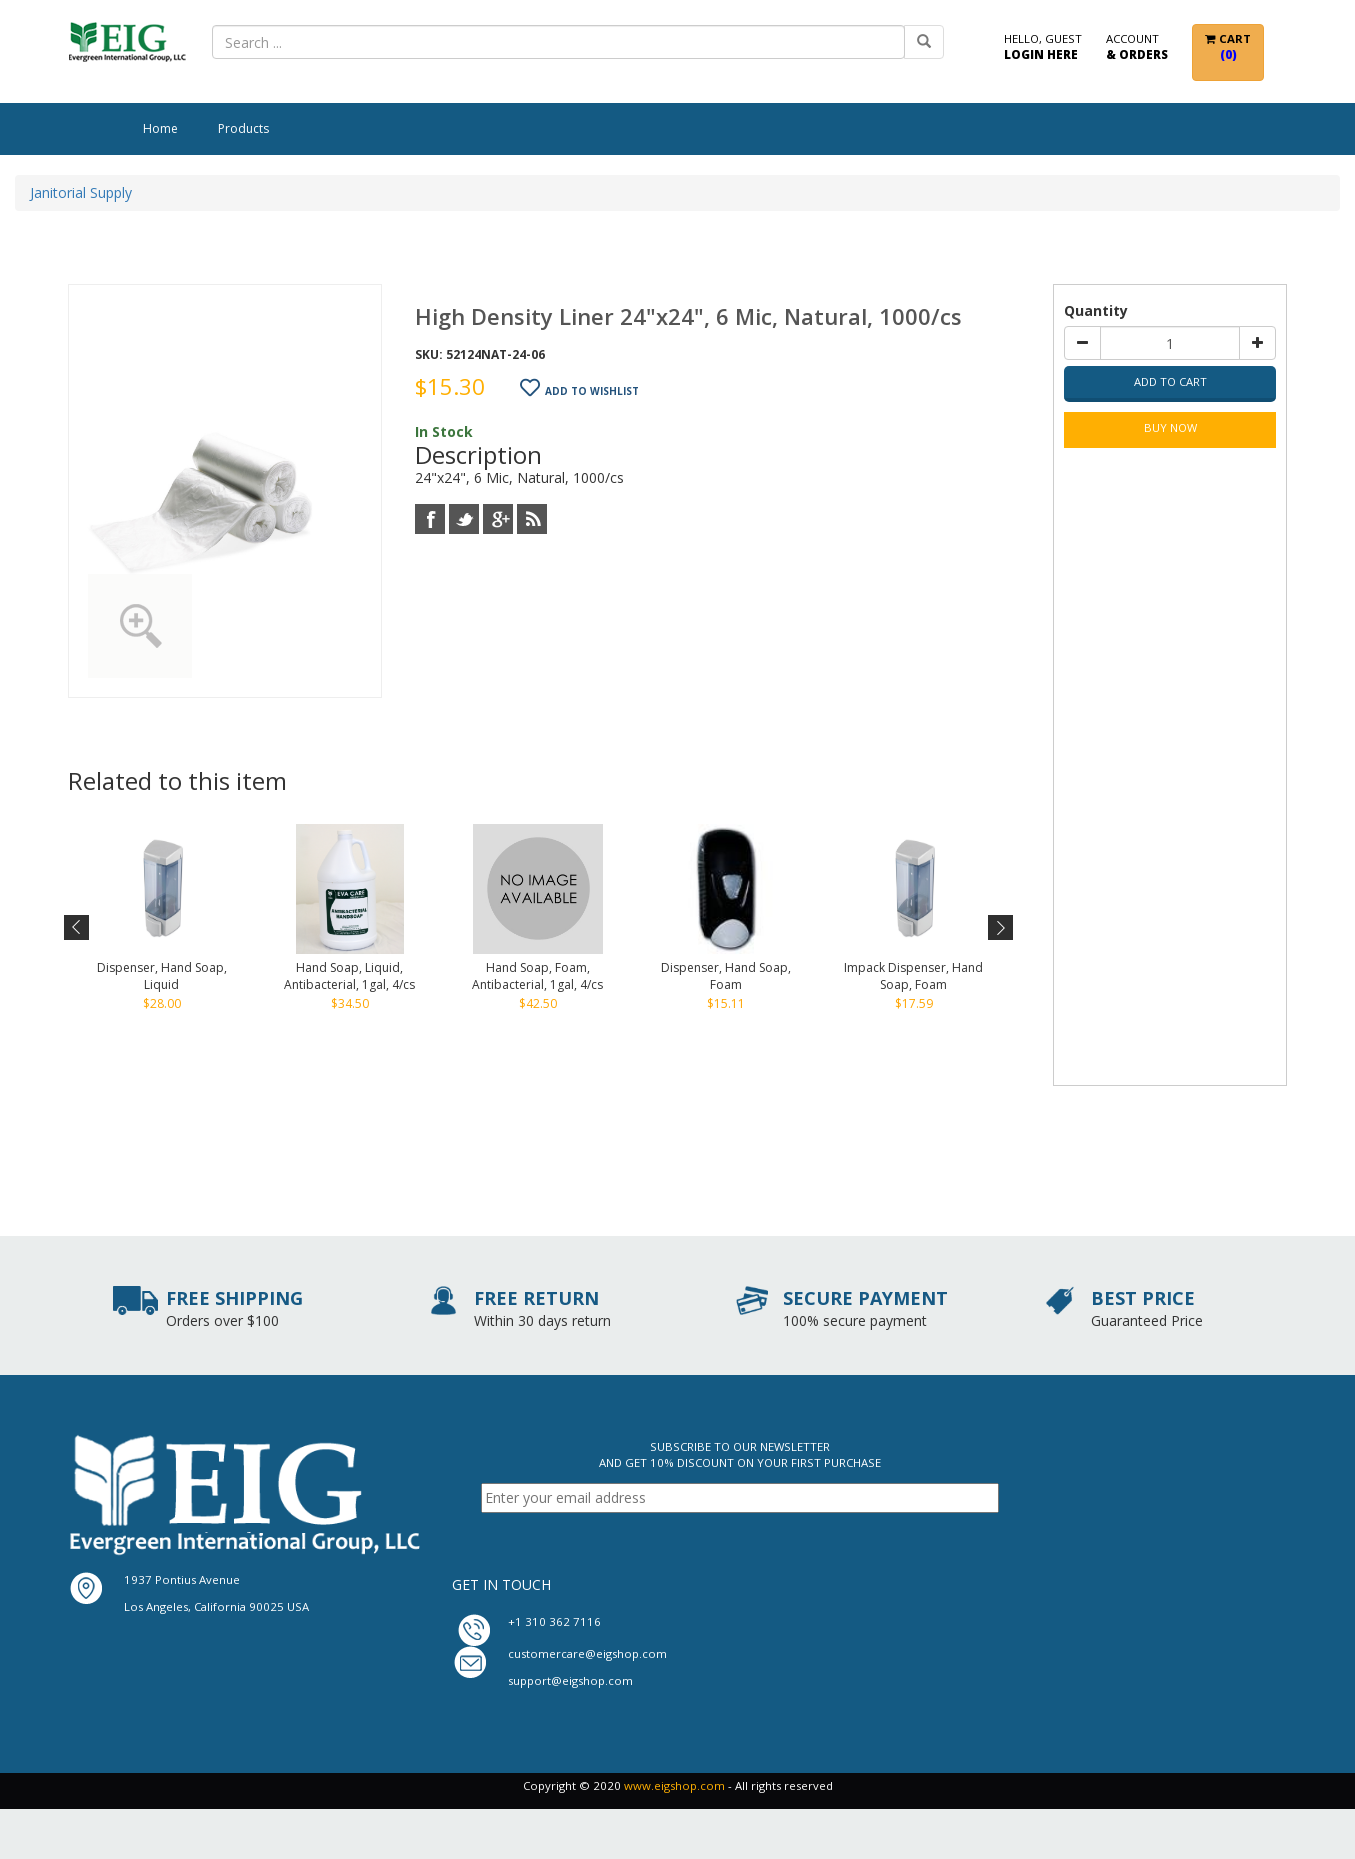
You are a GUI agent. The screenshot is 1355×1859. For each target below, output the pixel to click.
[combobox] (558, 42)
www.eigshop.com (674, 1785)
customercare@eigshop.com (587, 1653)
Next (998, 928)
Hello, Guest (1043, 47)
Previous (77, 928)
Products (243, 128)
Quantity (1096, 310)
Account (1137, 47)
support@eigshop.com (570, 1680)
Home (160, 128)
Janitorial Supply (81, 192)
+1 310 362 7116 (554, 1621)
